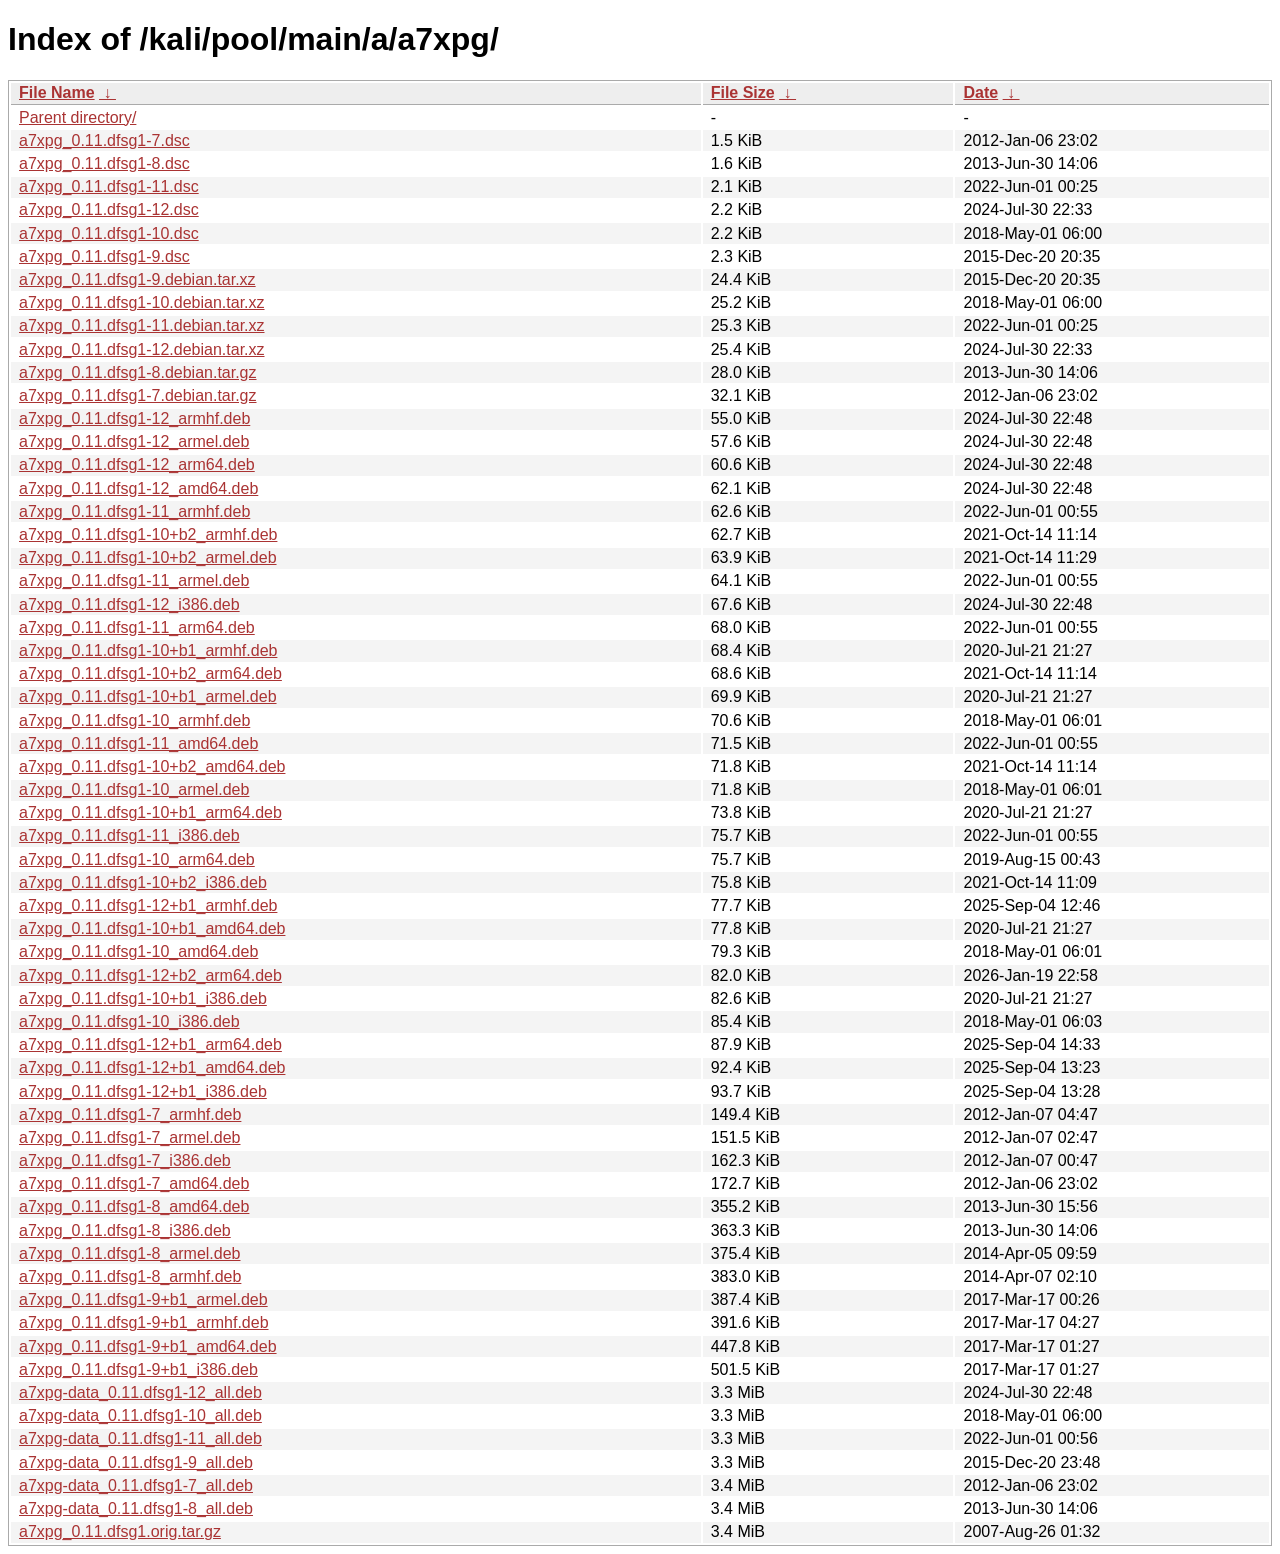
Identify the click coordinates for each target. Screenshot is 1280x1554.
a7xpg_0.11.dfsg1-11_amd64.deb (138, 743)
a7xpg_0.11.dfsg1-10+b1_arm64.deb (150, 812)
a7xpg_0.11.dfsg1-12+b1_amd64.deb (152, 1067)
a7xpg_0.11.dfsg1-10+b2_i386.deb (143, 882)
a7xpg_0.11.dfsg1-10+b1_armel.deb (148, 696)
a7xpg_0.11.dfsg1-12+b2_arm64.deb (150, 975)
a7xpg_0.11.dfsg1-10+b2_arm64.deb (150, 673)
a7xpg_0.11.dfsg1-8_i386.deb (125, 1230)
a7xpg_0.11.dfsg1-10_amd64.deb (138, 951)
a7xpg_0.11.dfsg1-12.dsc (109, 209)
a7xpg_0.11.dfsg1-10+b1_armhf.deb (148, 650)
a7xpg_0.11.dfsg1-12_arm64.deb (137, 464)
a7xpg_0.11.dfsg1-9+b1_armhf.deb (144, 1322)
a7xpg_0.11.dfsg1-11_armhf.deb (134, 511)
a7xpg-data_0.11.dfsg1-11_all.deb (140, 1438)
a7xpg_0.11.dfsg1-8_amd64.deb (134, 1206)
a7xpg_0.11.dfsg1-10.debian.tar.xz (142, 302)
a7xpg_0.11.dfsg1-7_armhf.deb (130, 1114)
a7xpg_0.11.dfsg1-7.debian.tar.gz (138, 395)
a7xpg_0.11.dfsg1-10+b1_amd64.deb (152, 928)
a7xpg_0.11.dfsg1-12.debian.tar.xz (142, 349)
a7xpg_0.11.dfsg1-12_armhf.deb (134, 418)
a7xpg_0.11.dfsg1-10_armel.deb (134, 789)
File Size (743, 92)
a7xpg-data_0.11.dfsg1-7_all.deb (136, 1485)
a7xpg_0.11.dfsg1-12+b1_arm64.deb (150, 1044)
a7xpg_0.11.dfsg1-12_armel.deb (134, 441)
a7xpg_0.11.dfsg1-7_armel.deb (130, 1137)
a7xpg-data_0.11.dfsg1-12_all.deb (140, 1392)
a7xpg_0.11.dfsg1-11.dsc (109, 186)
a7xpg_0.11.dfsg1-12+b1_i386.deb (143, 1091)
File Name (57, 92)
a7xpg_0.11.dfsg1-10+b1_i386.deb (143, 998)
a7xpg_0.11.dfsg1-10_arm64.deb (137, 859)
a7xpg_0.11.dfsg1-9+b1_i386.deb (138, 1369)
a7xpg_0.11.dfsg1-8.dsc (104, 163)
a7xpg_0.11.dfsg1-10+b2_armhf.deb (148, 534)
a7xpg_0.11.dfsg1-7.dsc (104, 140)
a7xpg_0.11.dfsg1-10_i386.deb (129, 1021)
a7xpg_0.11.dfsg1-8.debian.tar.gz (138, 372)
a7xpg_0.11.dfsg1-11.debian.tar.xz (142, 325)
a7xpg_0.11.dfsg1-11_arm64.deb (137, 627)
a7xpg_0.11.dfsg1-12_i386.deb (129, 604)
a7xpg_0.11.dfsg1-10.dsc (109, 233)
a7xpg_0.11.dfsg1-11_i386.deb (129, 835)
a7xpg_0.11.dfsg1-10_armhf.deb (134, 720)
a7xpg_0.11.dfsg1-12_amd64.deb (138, 488)
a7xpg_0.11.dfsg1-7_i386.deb (125, 1160)
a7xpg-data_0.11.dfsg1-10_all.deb (140, 1415)
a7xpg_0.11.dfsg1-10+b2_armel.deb (148, 557)
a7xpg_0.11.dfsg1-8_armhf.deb (130, 1276)
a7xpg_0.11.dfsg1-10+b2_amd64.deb (152, 766)
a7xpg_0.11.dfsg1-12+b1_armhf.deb (148, 905)
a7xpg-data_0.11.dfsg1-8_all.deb (136, 1508)
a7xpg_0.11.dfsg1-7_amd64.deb (134, 1183)
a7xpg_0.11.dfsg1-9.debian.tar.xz (137, 279)
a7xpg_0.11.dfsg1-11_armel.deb (134, 580)
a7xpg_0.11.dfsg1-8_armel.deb (130, 1253)
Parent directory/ (77, 117)
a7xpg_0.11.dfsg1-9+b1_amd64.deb (148, 1346)
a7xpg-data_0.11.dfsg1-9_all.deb (136, 1462)
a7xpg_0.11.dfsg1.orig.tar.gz (120, 1531)
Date (980, 92)
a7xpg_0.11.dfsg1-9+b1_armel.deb (143, 1299)
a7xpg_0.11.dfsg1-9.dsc (104, 256)
